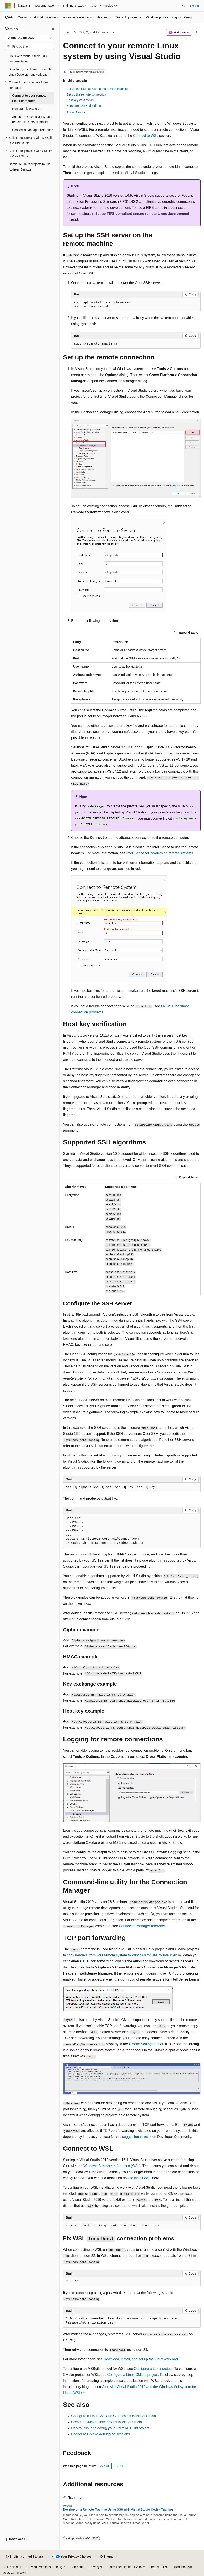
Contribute (77, 2567)
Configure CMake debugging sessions (100, 2434)
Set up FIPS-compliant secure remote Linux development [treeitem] (32, 119)
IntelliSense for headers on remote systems (159, 853)
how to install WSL (137, 2178)
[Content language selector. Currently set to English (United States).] (24, 2556)
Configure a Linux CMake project (132, 2375)
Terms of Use (159, 2567)
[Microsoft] (8, 6)
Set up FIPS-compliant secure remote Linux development (142, 213)
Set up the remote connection (86, 94)
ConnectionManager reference (142, 1926)
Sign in (194, 5)
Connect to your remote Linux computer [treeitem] (29, 98)
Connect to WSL (145, 135)
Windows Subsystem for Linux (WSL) (112, 2166)
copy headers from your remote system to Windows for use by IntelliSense (124, 1955)
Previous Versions (38, 2567)
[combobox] (29, 38)
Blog (59, 2567)
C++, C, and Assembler (94, 32)
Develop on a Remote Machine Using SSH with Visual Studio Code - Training (118, 2509)
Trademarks (182, 2567)
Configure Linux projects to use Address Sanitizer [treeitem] (29, 166)
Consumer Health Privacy (125, 2567)
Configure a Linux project (153, 2368)
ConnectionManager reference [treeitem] (32, 130)
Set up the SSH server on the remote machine (97, 89)
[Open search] (183, 6)
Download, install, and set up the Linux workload (141, 2359)
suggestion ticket (135, 2137)
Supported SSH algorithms (84, 105)
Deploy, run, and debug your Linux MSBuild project (110, 2428)
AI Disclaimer (12, 2567)
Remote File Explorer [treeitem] (26, 108)
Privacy (95, 2567)
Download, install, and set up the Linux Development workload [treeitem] (30, 71)
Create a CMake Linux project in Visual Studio (106, 2422)
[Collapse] (53, 29)
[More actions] (197, 32)
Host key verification (80, 100)
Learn (68, 32)
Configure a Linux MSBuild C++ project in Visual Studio (113, 2416)
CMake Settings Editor (146, 2044)
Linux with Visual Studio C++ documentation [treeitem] (28, 58)
